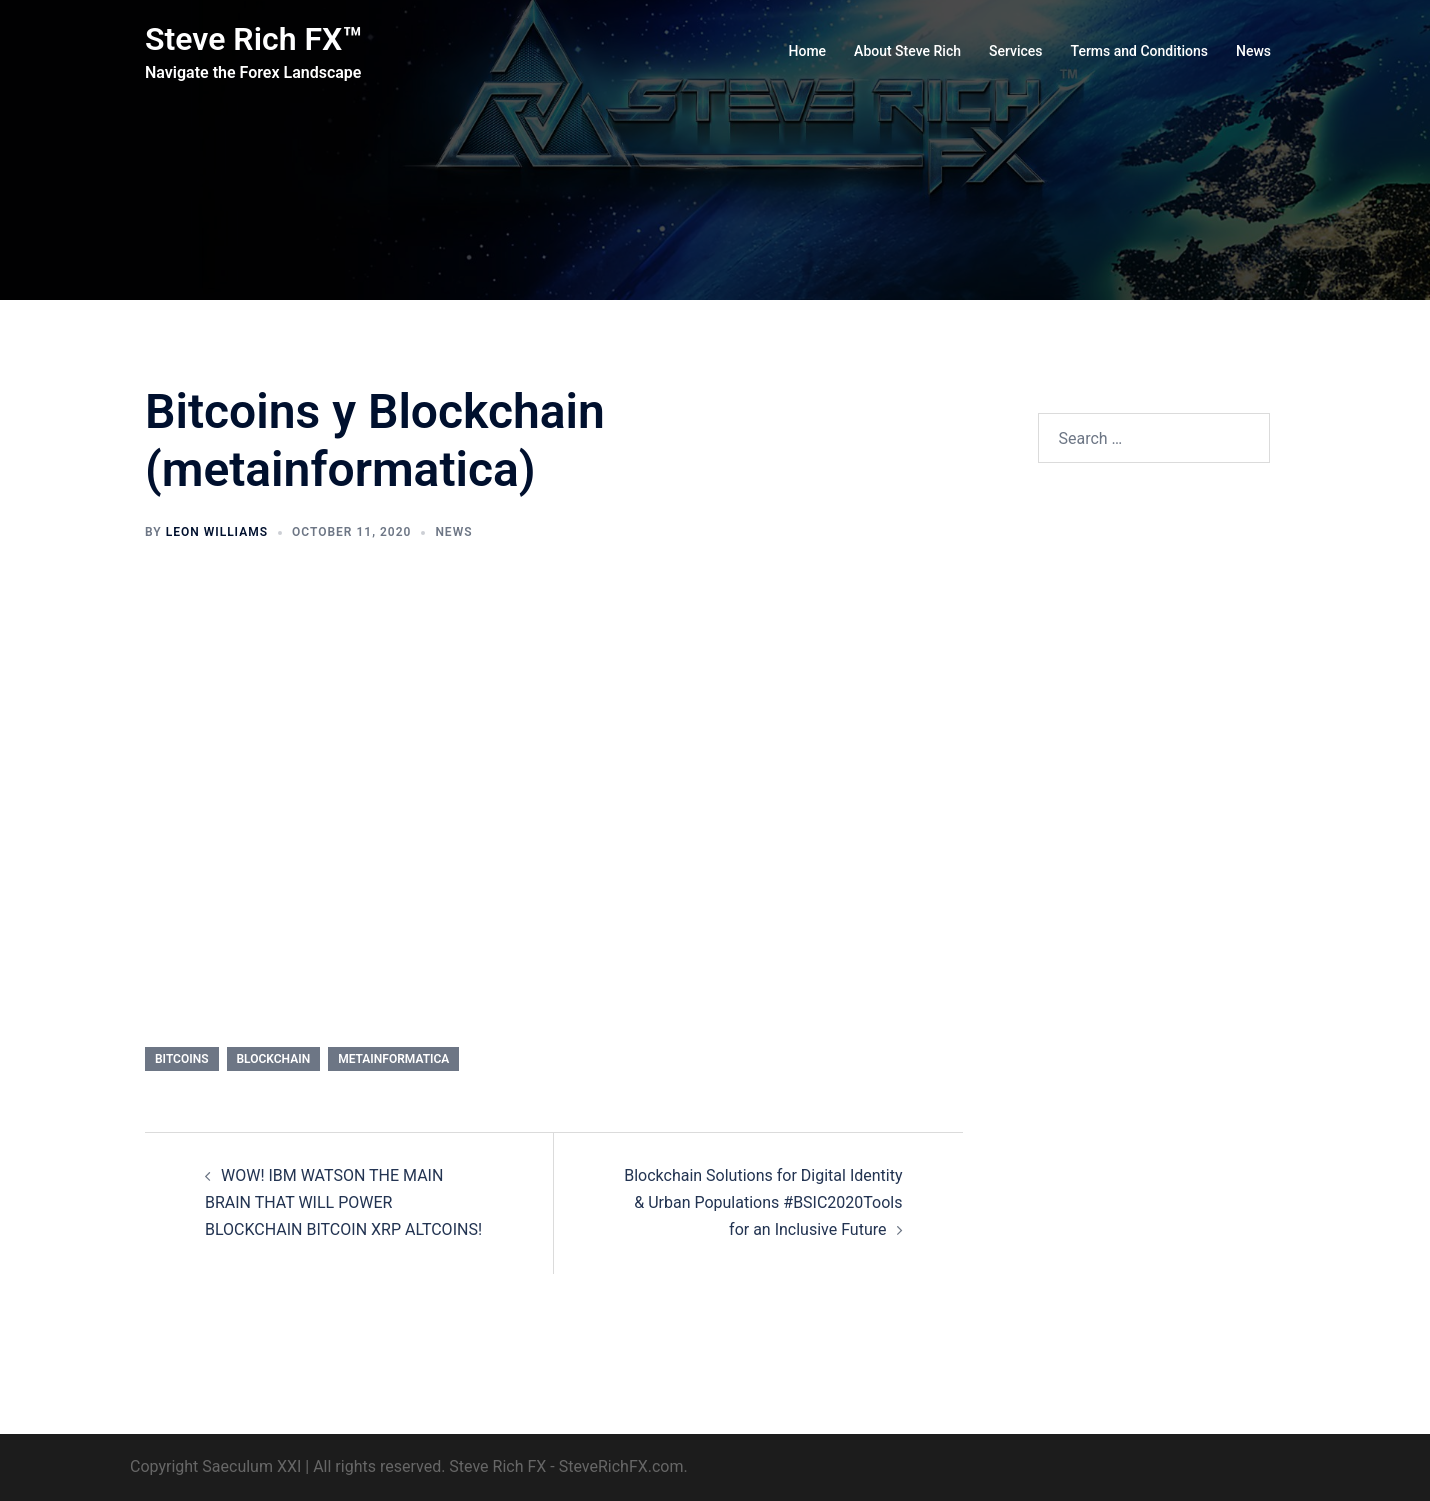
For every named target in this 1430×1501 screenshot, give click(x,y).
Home (808, 51)
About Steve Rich (907, 51)
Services (1016, 51)
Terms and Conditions (1139, 51)
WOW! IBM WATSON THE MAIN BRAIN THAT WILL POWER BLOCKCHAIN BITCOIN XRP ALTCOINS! (343, 1202)
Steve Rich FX (497, 1466)
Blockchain (274, 1059)
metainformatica (393, 1059)
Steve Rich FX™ (253, 39)
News (1253, 51)
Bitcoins (182, 1059)
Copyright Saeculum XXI (215, 1466)
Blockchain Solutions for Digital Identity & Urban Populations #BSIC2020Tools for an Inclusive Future (763, 1202)
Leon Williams (217, 532)
